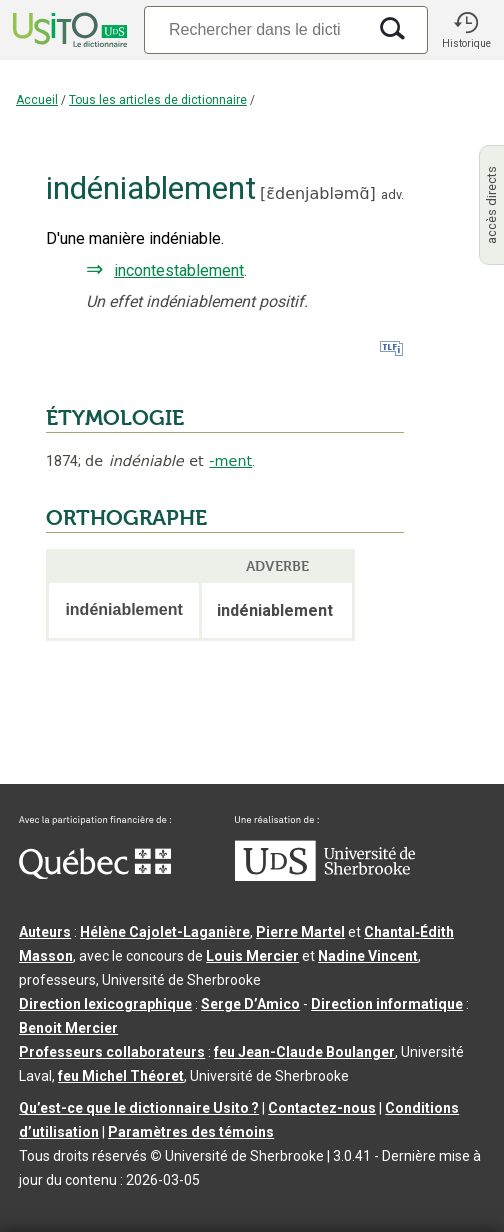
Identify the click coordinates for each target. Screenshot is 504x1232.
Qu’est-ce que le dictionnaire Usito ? (139, 1108)
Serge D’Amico (250, 1004)
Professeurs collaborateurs (112, 1052)
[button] (466, 30)
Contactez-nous (322, 1108)
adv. (392, 194)
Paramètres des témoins (191, 1132)
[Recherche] (255, 29)
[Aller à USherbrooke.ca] (325, 876)
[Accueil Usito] (68, 30)
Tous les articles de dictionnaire (158, 100)
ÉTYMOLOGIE (115, 418)
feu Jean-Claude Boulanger (304, 1052)
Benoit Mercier (68, 1028)
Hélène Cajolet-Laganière (165, 932)
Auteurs (45, 932)
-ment (230, 461)
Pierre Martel (300, 932)
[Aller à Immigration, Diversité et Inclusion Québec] (95, 874)
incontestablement (179, 270)
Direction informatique (387, 1004)
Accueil (37, 100)
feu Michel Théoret (121, 1076)
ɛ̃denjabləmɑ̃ (317, 193)
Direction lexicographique (105, 1004)
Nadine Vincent (368, 956)
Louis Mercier (252, 956)
